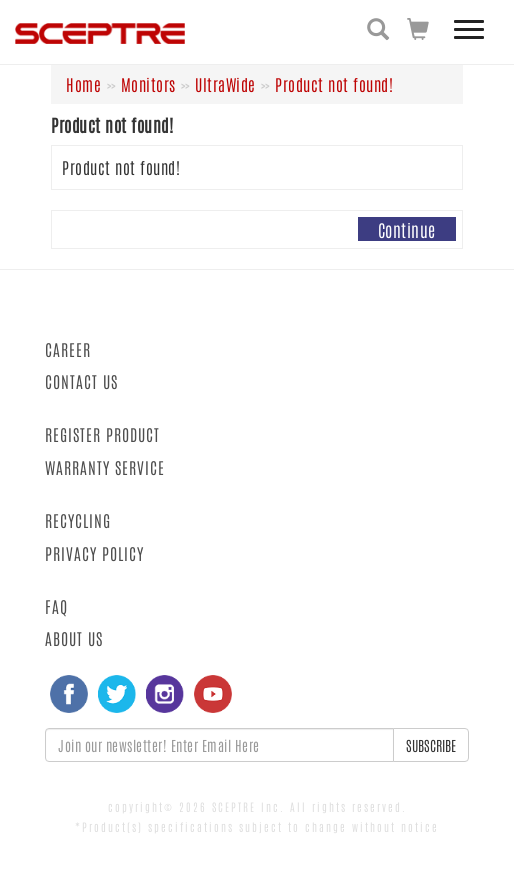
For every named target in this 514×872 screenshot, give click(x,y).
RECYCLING (78, 520)
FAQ (56, 606)
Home (83, 84)
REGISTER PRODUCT (102, 434)
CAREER (68, 349)
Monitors (148, 84)
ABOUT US (74, 638)
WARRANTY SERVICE (105, 467)
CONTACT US (81, 381)
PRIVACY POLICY (94, 553)
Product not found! (334, 84)
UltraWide (225, 84)
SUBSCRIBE (431, 745)
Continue (407, 229)
